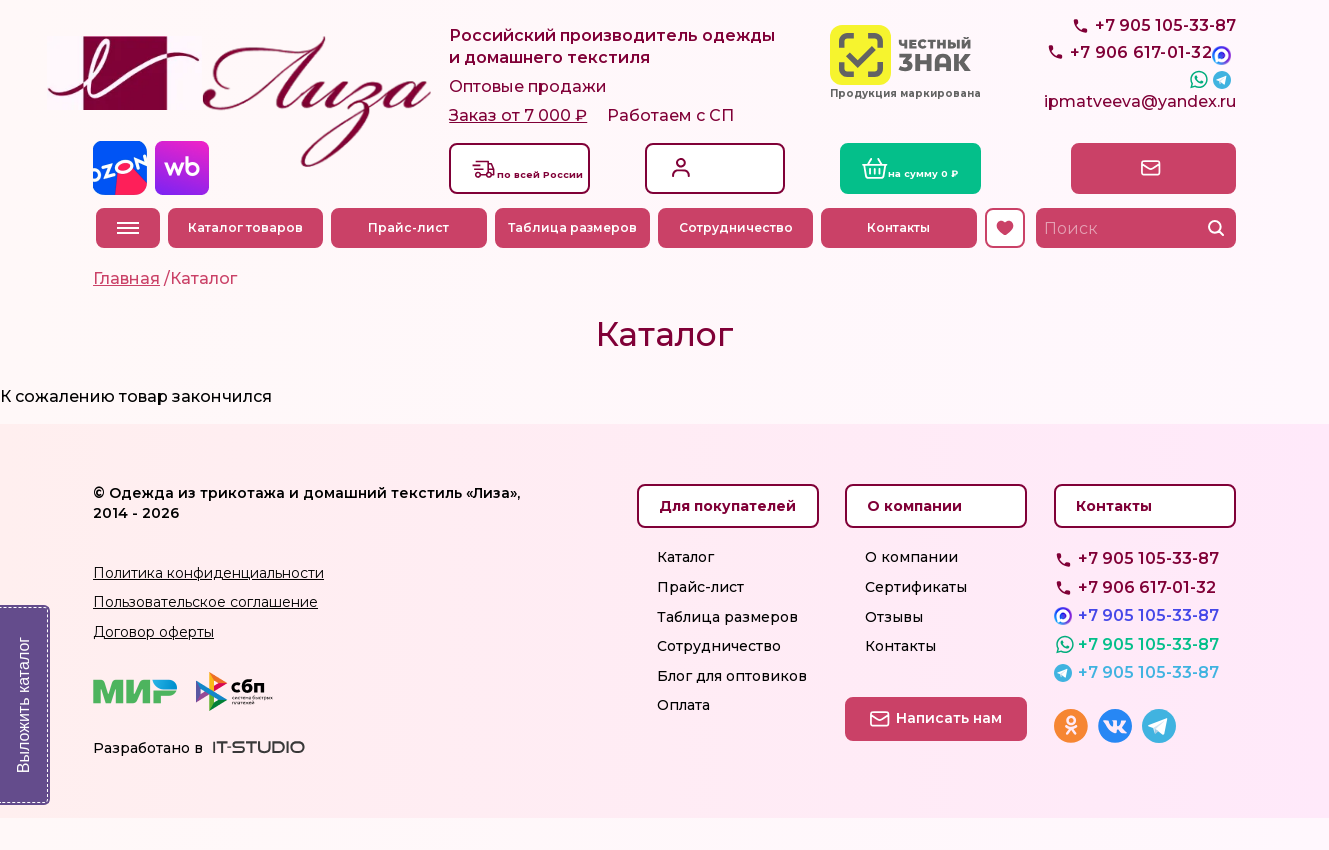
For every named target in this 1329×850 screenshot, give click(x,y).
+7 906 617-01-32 (1147, 618)
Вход (698, 188)
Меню (128, 260)
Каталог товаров (248, 259)
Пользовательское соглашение (205, 634)
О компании (911, 589)
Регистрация (727, 209)
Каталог (685, 589)
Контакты (902, 259)
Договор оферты (153, 663)
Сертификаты (916, 618)
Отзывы (894, 648)
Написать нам (1148, 198)
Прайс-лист (412, 259)
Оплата (683, 737)
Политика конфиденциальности (208, 604)
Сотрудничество (739, 259)
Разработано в (148, 779)
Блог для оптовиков (732, 707)
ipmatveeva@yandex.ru (1140, 137)
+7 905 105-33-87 (1165, 70)
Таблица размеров (575, 259)
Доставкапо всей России (553, 199)
